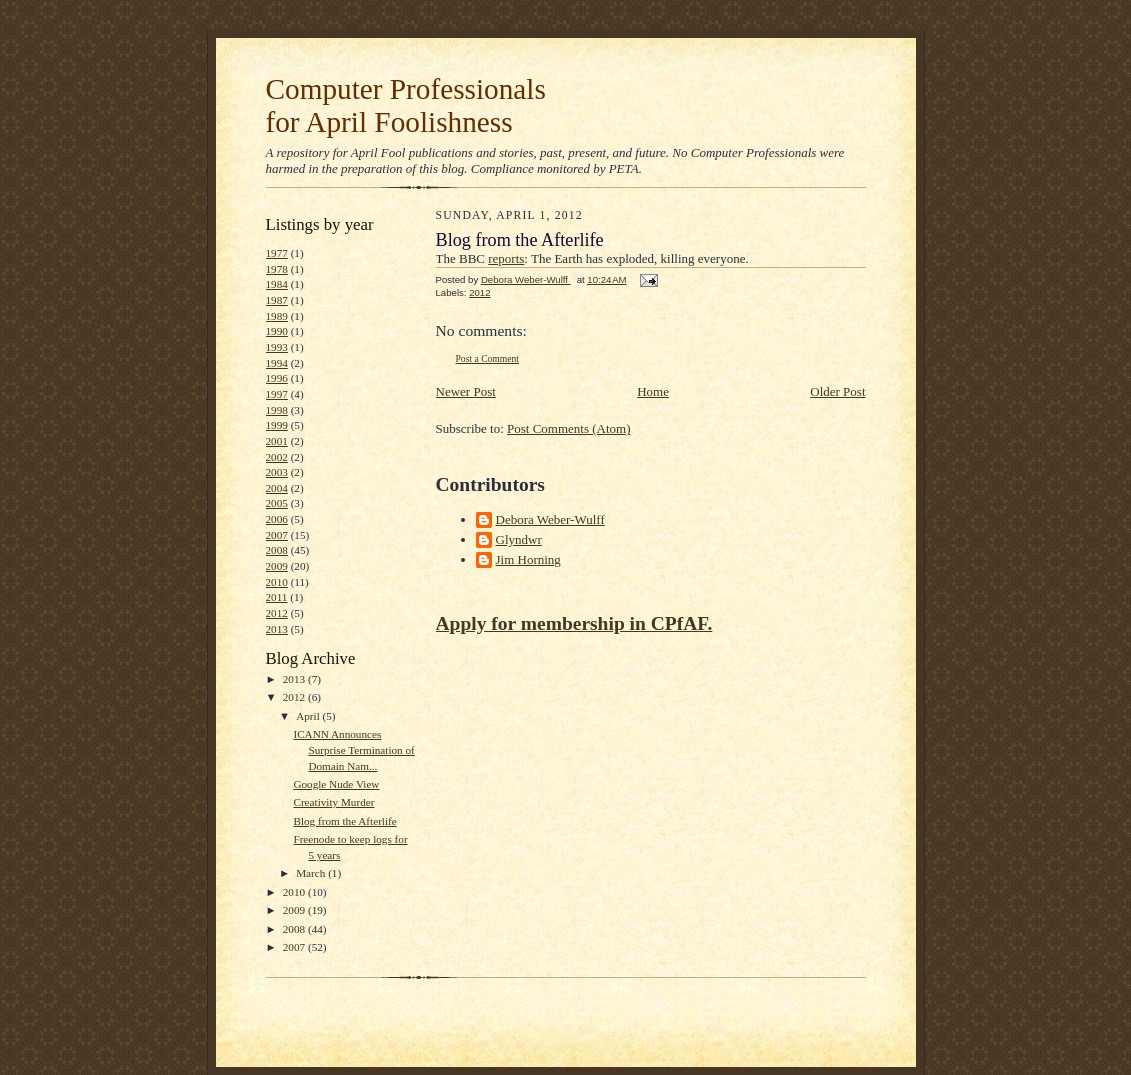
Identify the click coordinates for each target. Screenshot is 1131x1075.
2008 (277, 550)
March (312, 873)
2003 (277, 472)
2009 (277, 566)
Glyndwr (519, 539)
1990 (277, 331)
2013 (277, 629)
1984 (277, 284)
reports (506, 258)
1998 (277, 410)
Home (653, 391)
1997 (277, 394)
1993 (277, 347)
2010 (277, 582)
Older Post (837, 391)
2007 (277, 535)
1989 (277, 316)
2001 (277, 441)
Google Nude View (336, 784)
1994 (277, 363)
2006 (277, 519)
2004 (277, 488)
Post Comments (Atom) (569, 428)
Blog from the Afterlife (344, 821)
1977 (277, 253)
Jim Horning (528, 559)
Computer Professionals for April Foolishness (406, 105)
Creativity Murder (333, 802)
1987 (277, 300)
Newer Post (466, 391)
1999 (277, 425)
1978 (277, 269)
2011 (277, 597)
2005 (277, 503)
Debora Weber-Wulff (550, 519)
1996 (277, 378)
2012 (277, 613)
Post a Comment (488, 358)
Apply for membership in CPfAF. (574, 623)
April (309, 716)
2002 (277, 457)
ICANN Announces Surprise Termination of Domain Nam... (353, 749)
